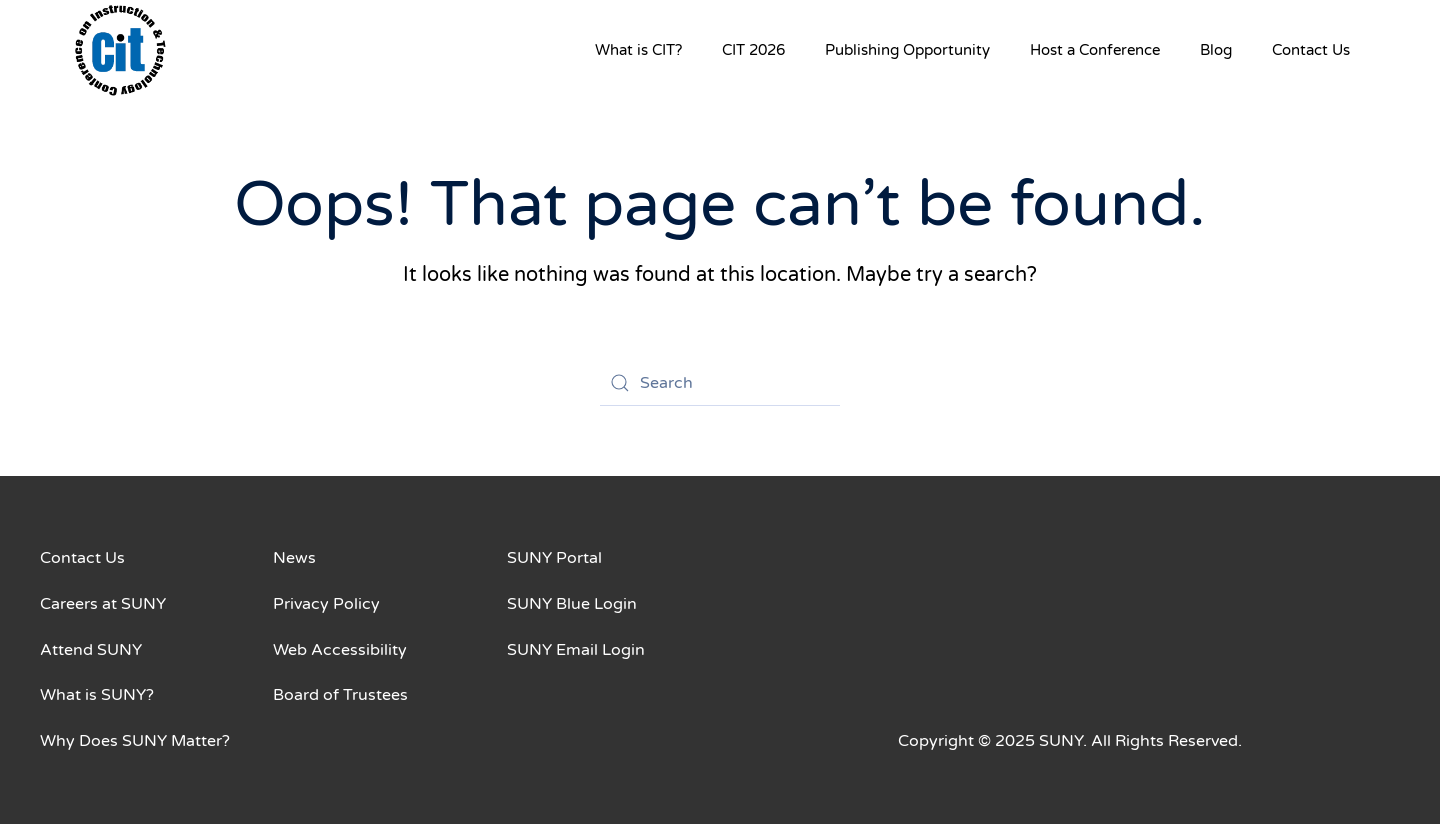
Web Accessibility (340, 650)
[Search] (720, 383)
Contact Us (1311, 50)
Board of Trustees (340, 695)
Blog (1216, 50)
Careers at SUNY (103, 604)
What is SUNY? (97, 695)
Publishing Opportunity (907, 50)
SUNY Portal (554, 558)
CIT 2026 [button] (753, 50)
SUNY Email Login (576, 650)
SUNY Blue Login (572, 604)
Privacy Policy (326, 604)
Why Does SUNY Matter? (135, 741)
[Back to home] (120, 50)
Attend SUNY (91, 650)
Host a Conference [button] (1095, 50)
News (294, 558)
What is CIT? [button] (638, 50)
